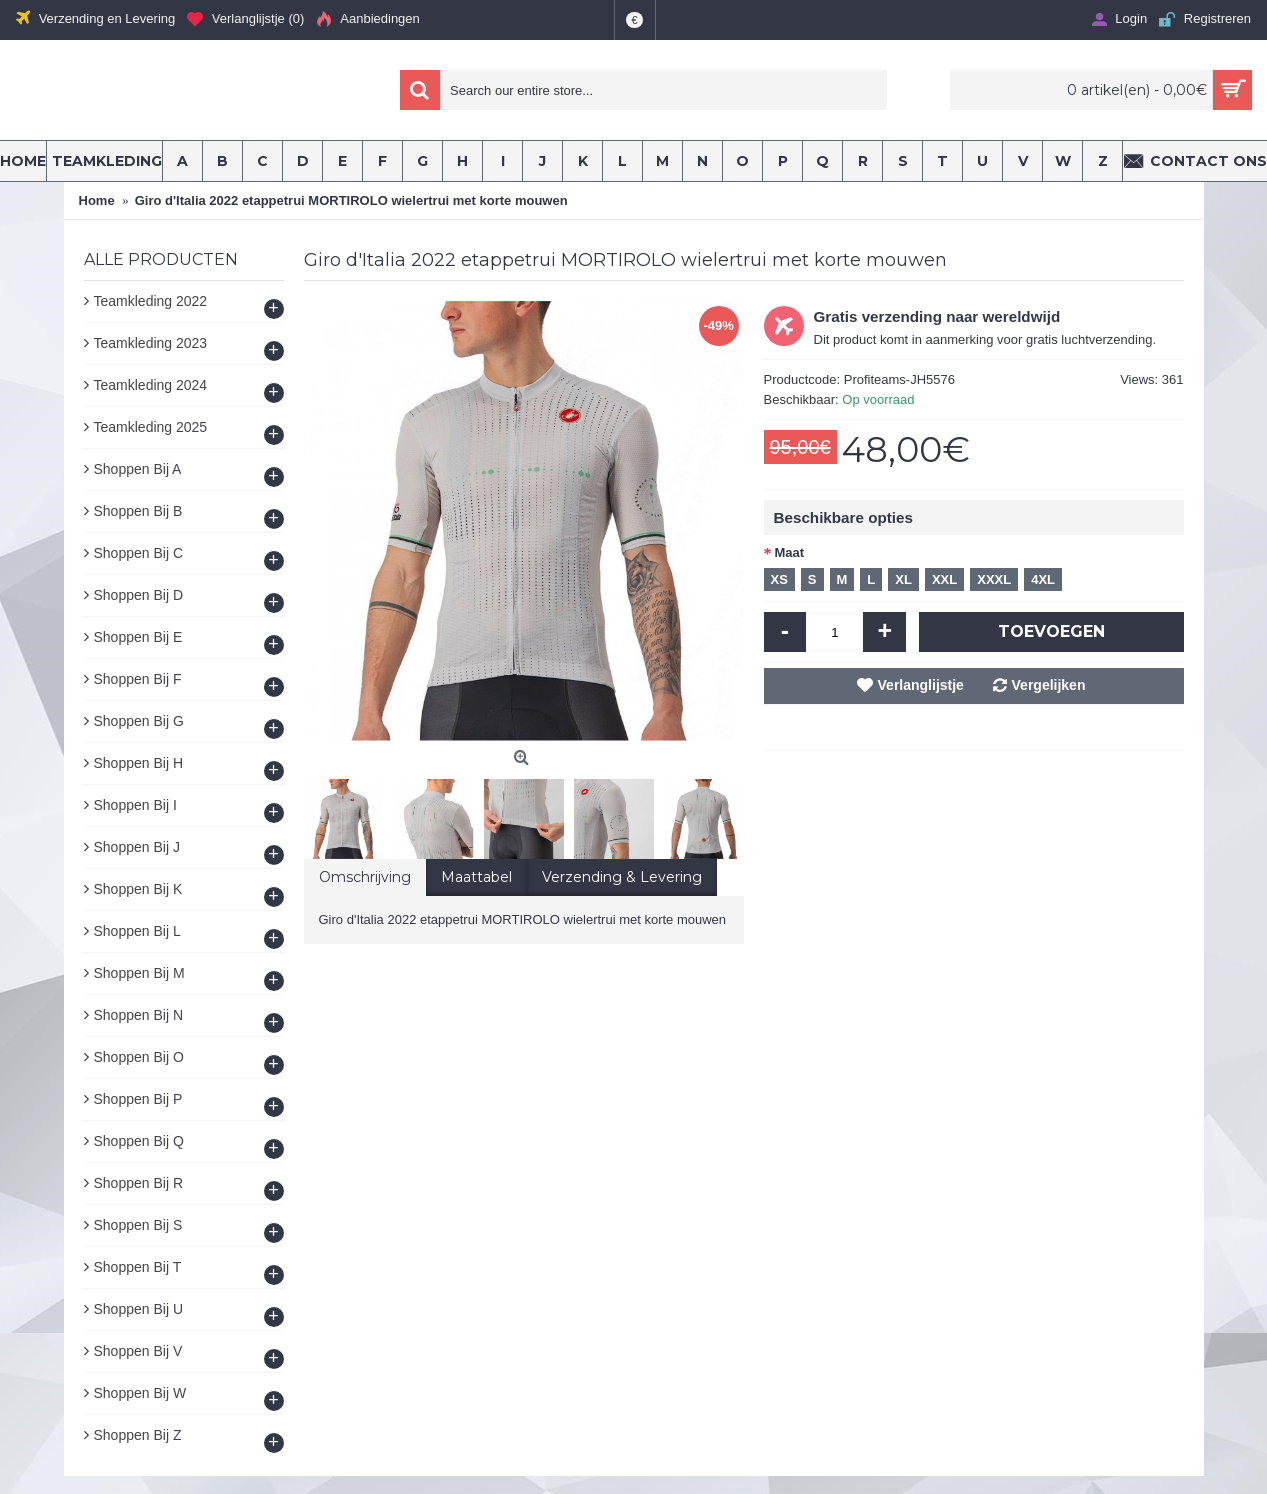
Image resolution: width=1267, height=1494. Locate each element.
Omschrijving (365, 877)
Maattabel (476, 877)
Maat (790, 552)
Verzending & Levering (622, 877)
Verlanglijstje (921, 685)
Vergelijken (1049, 685)
